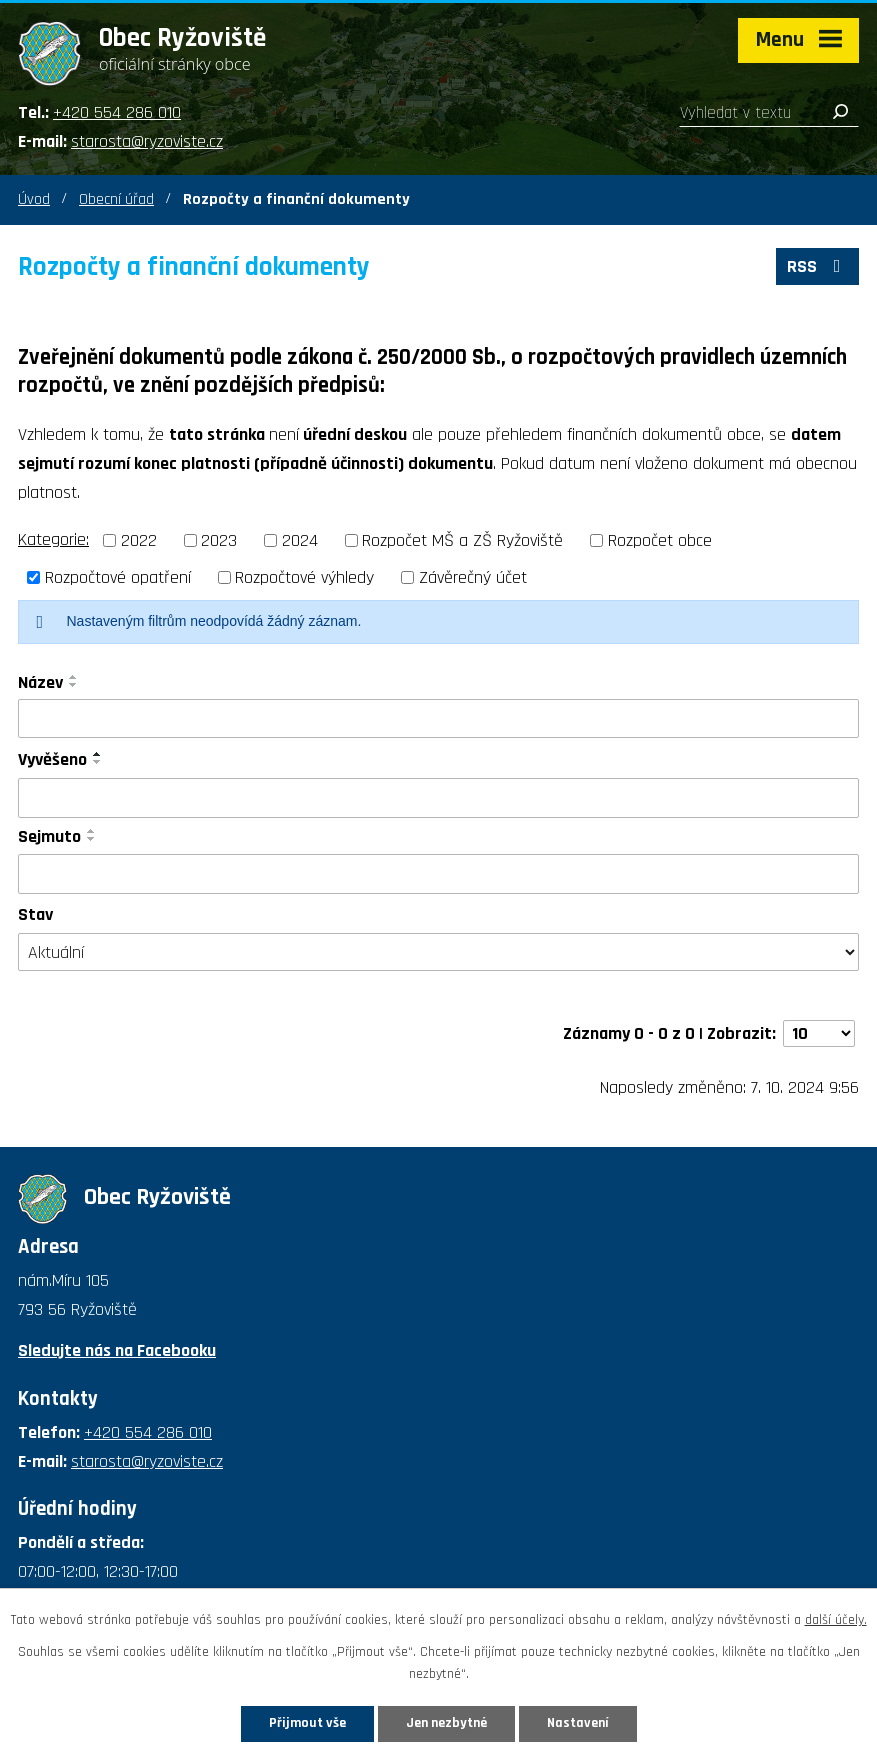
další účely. (836, 1620)
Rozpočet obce (660, 540)
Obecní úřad (116, 199)
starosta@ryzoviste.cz (147, 141)
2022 (139, 540)
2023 (219, 540)
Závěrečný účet (473, 577)
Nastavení (578, 1723)
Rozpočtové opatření (118, 577)
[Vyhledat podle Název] (438, 719)
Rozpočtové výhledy (304, 577)
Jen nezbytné (446, 1723)
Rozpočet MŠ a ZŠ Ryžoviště (462, 540)
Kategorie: (53, 539)
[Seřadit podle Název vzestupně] (74, 677)
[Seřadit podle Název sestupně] (74, 685)
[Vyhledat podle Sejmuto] (438, 874)
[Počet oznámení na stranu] (819, 1033)
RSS (818, 266)
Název (40, 682)
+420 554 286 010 (117, 112)
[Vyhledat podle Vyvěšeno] (438, 798)
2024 (300, 540)
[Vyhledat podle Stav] (438, 952)
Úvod (34, 199)
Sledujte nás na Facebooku (117, 1350)
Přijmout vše (307, 1723)
